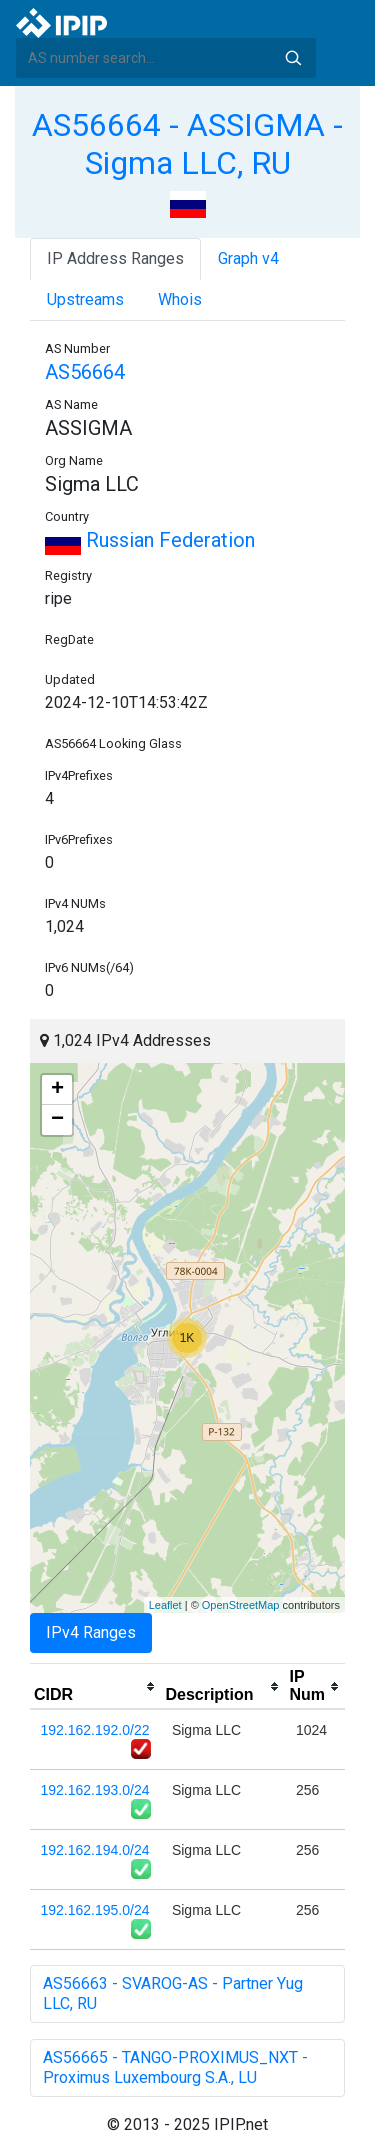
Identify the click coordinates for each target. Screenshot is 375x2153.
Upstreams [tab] (85, 299)
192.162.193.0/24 (95, 1790)
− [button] (57, 1120)
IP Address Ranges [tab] (115, 258)
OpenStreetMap (241, 1605)
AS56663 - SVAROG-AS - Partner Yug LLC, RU (173, 1993)
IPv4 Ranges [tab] (91, 1632)
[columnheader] (95, 1687)
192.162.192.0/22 (95, 1730)
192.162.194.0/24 (95, 1850)
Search (293, 58)
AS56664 (85, 372)
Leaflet (165, 1605)
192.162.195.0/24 (95, 1910)
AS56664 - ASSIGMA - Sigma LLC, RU (187, 144)
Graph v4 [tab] (248, 258)
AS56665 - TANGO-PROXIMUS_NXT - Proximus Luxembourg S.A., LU (175, 2067)
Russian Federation (150, 540)
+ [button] (57, 1090)
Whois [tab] (180, 299)
